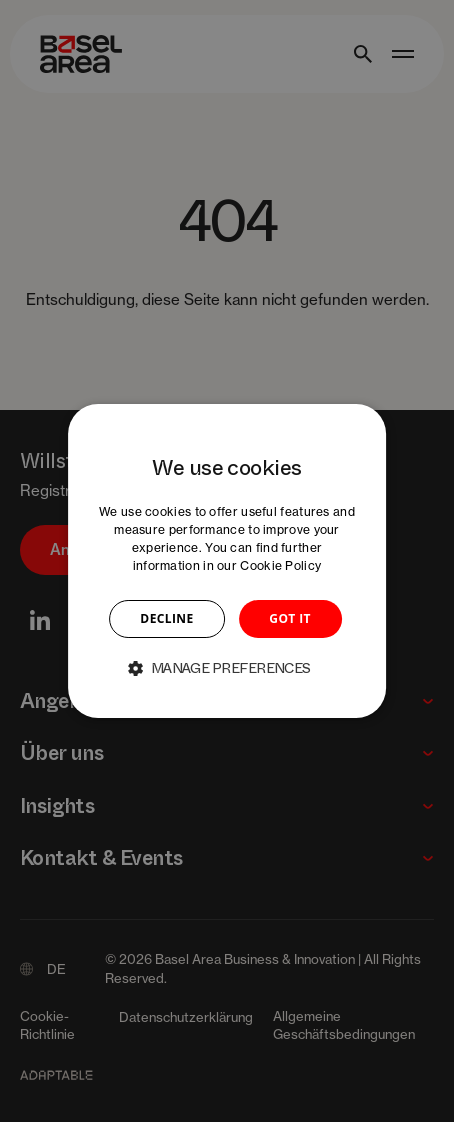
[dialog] (227, 561)
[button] (227, 668)
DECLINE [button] (166, 618)
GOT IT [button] (290, 618)
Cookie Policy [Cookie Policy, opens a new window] (280, 565)
